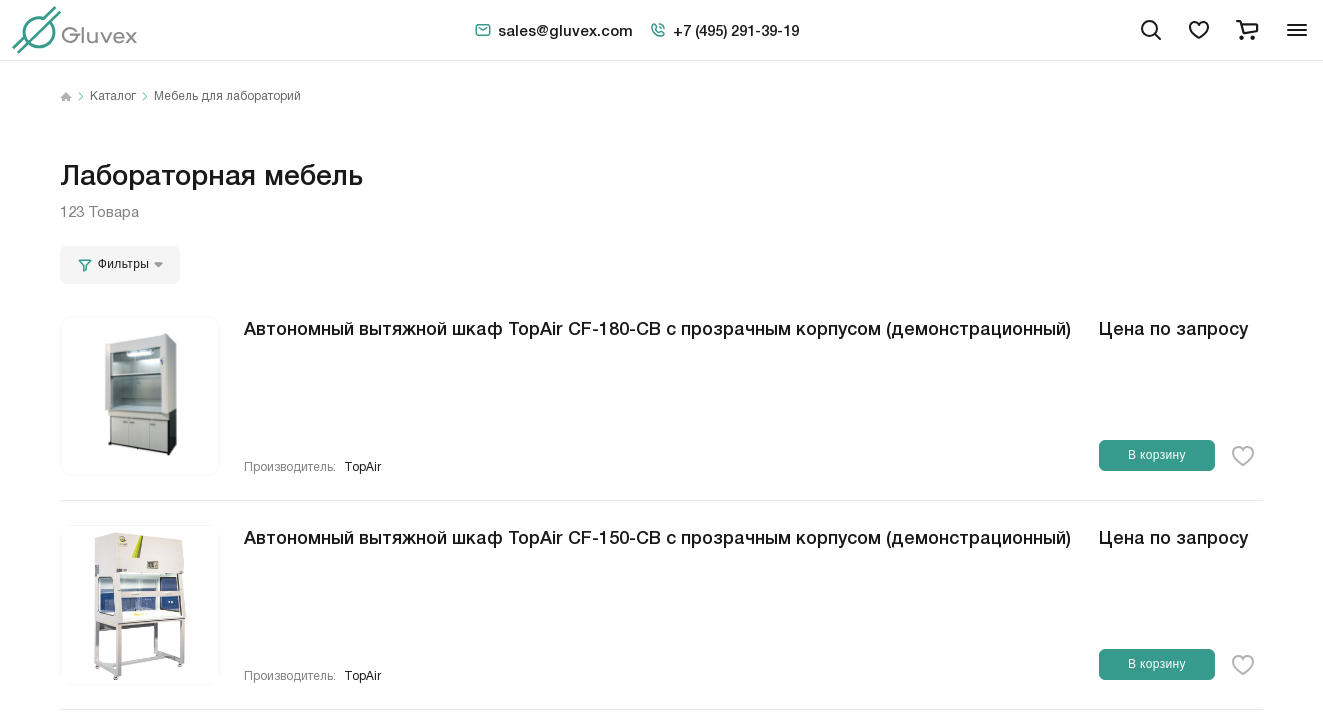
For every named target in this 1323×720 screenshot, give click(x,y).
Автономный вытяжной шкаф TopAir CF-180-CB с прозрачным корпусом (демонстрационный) (657, 327)
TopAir (362, 467)
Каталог (113, 97)
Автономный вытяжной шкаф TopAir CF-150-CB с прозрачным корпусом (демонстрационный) (657, 536)
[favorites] (1199, 30)
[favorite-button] (1243, 456)
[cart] (1247, 30)
